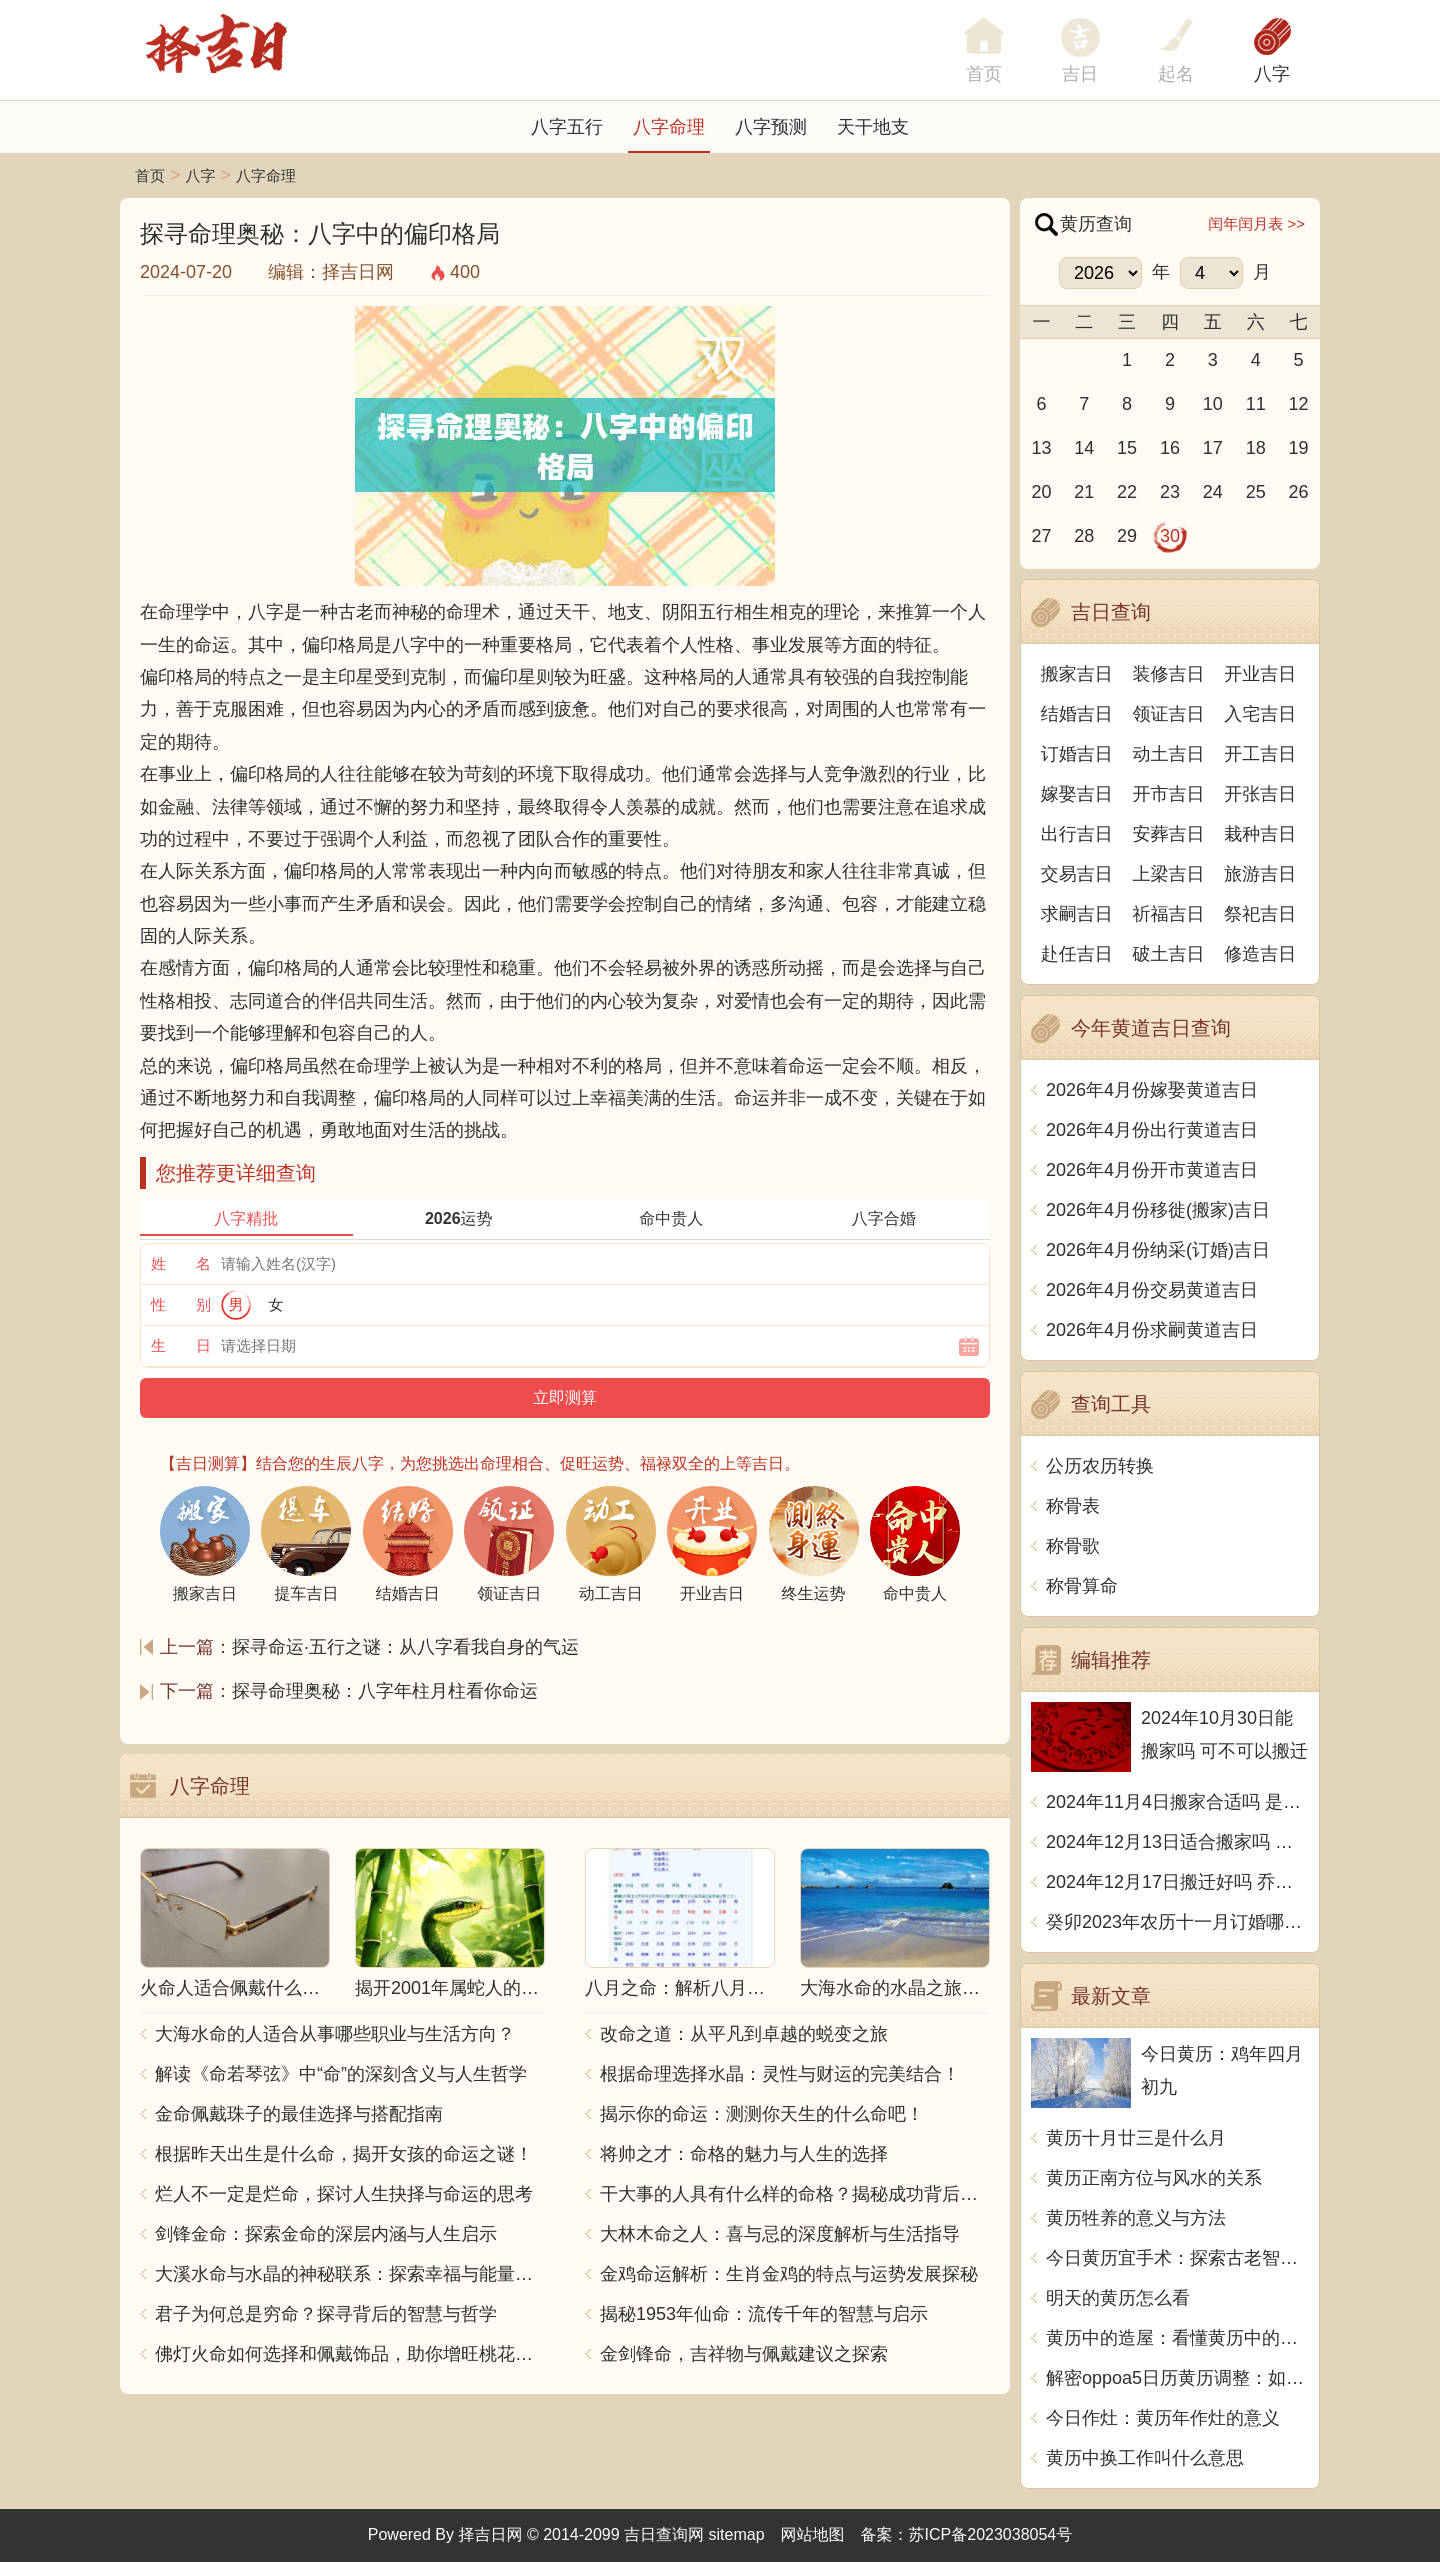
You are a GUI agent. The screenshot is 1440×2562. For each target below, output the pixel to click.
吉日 (1080, 74)
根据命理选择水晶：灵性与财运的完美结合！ (780, 2074)
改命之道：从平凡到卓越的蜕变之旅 (744, 2034)
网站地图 (813, 2534)
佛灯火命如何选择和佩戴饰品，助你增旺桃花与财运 (350, 2354)
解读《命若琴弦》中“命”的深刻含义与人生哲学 (341, 2074)
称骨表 (1073, 1506)
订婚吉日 (1077, 754)
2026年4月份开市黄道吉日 (1152, 1170)
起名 (1176, 74)
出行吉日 (1077, 834)
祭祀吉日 (1260, 914)
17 (1213, 448)
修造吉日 (1260, 954)
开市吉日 (1169, 794)
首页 (150, 175)
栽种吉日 (1260, 834)
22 (1127, 492)
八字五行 (567, 127)
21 (1084, 492)
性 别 (181, 1304)
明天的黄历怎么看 (1118, 2298)
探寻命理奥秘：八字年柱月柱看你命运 (385, 1691)
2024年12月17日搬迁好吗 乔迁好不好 (1177, 1882)
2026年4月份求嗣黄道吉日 (1152, 1330)
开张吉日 (1260, 794)
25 (1256, 492)
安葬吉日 (1169, 834)
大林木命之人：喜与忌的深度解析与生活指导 (780, 2234)
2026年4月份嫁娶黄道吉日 (1152, 1090)
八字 (1272, 74)
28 (1084, 536)
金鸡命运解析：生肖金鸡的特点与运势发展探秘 (789, 2274)
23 (1170, 492)
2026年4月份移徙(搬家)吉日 (1158, 1210)
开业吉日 (1260, 674)
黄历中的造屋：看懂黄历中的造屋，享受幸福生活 (1177, 2338)
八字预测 (771, 127)
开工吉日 (1260, 754)
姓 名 (181, 1263)
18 (1256, 448)
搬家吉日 (1077, 674)
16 (1170, 448)
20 (1041, 492)
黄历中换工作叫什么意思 (1145, 2458)
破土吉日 (1169, 954)
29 (1127, 536)
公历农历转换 (1100, 1466)
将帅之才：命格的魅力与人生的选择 (744, 2154)
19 (1299, 448)
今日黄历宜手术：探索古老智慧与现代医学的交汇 (1177, 2258)
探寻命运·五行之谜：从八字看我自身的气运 (405, 1647)
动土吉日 (1169, 754)
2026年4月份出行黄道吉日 (1152, 1130)
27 (1041, 536)
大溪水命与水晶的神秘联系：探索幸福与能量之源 (350, 2274)
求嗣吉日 (1077, 914)
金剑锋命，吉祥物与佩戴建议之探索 (744, 2354)
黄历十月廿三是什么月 (1136, 2138)
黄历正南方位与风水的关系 (1154, 2178)
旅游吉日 (1260, 874)
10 (1213, 404)
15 (1127, 448)
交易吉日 (1077, 874)
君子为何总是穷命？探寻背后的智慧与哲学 (326, 2314)
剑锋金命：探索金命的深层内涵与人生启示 (326, 2234)
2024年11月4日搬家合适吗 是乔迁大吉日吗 (1177, 1802)
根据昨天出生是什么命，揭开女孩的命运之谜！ (344, 2154)
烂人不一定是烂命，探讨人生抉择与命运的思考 (344, 2194)
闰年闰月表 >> (1256, 223)
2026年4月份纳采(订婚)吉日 (1158, 1250)
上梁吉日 (1169, 874)
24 (1213, 492)
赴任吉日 (1077, 954)
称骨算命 (1082, 1586)
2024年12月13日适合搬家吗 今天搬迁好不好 (1177, 1842)
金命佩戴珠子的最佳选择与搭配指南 (299, 2114)
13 (1041, 448)
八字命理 (669, 127)
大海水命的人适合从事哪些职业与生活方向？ (335, 2034)
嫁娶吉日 (1077, 794)
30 (1170, 536)
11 (1256, 404)
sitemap (737, 2534)
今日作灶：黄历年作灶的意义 (1163, 2418)
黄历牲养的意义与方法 (1136, 2218)
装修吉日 (1169, 674)
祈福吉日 (1169, 914)
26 (1299, 492)
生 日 (181, 1345)
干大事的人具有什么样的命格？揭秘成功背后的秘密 (795, 2194)
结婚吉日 (1077, 714)
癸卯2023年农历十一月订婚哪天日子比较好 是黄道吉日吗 (1177, 1922)
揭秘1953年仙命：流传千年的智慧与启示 (764, 2314)
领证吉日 (1169, 714)
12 (1299, 404)
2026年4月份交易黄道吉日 (1152, 1290)
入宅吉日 (1260, 714)
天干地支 (873, 127)
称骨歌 (1073, 1546)
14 (1084, 448)
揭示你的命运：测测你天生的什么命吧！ (762, 2114)
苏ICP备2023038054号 (991, 2534)
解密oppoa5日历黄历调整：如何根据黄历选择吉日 (1177, 2378)
